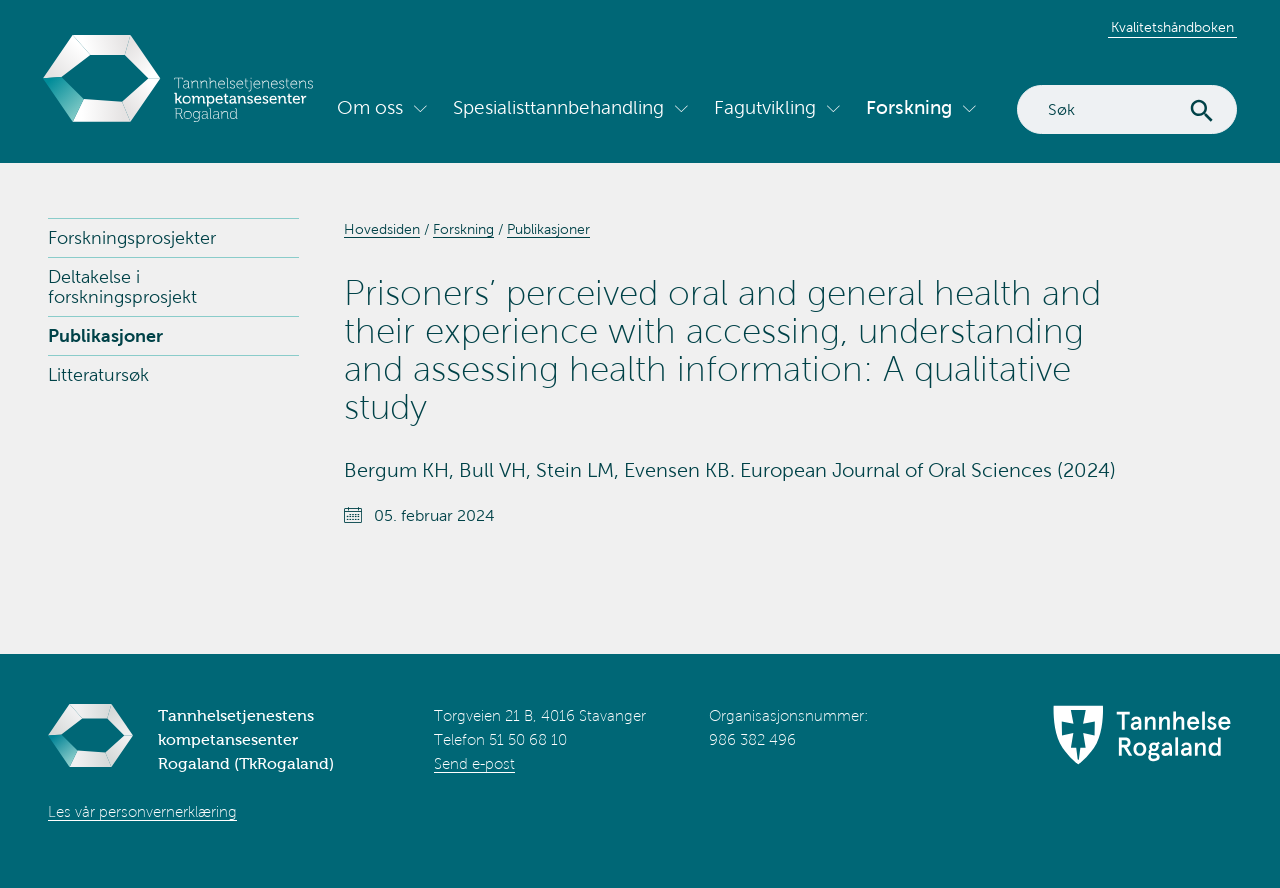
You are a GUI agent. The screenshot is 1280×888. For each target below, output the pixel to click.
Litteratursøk (98, 375)
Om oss (370, 107)
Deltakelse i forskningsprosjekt (122, 287)
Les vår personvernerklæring (142, 812)
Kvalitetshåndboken (1172, 27)
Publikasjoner (105, 336)
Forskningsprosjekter (132, 238)
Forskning (909, 107)
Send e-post (474, 764)
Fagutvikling (765, 107)
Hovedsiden (382, 229)
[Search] (1127, 109)
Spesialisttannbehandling (558, 107)
